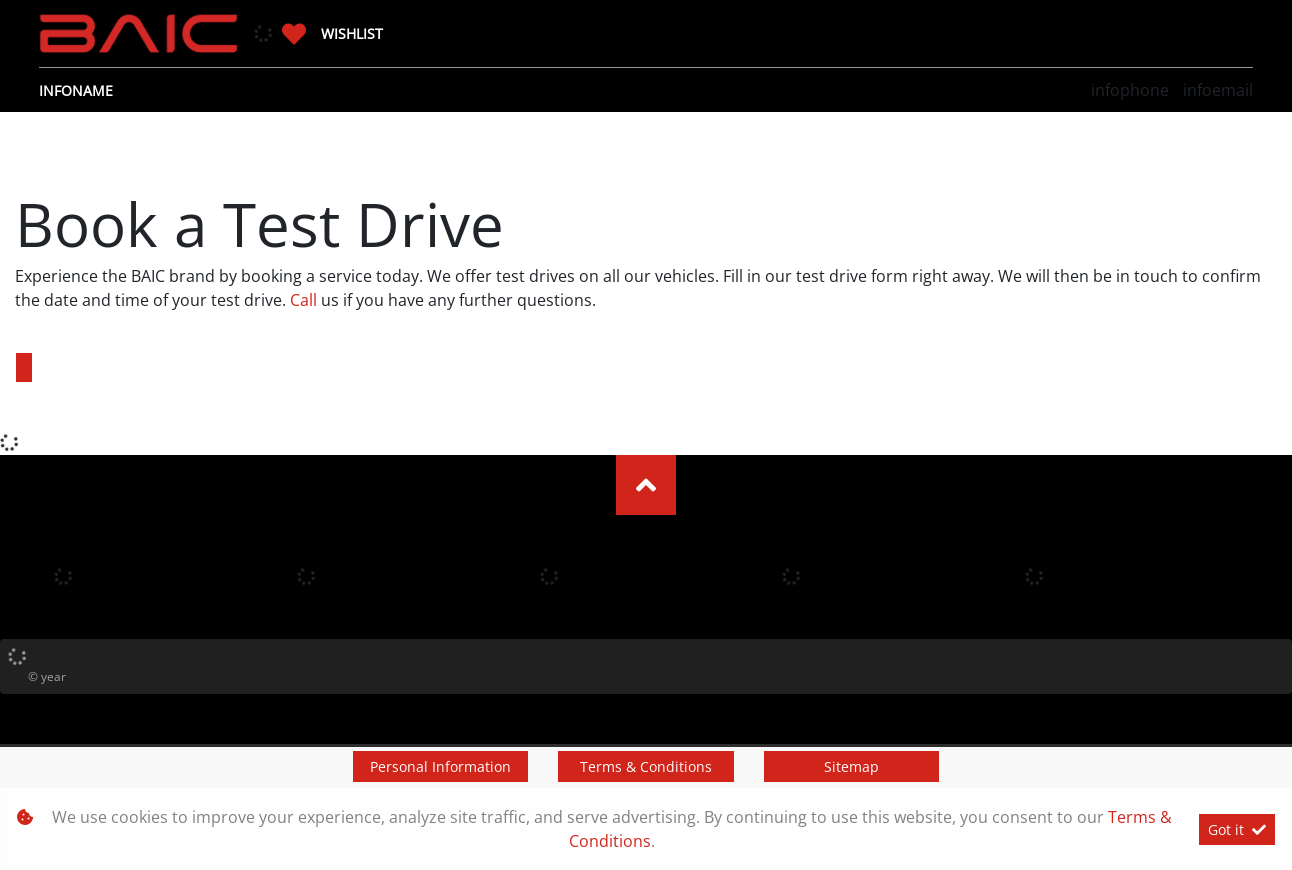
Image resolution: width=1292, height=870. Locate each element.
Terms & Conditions (646, 766)
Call (303, 300)
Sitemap (851, 766)
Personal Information (440, 766)
